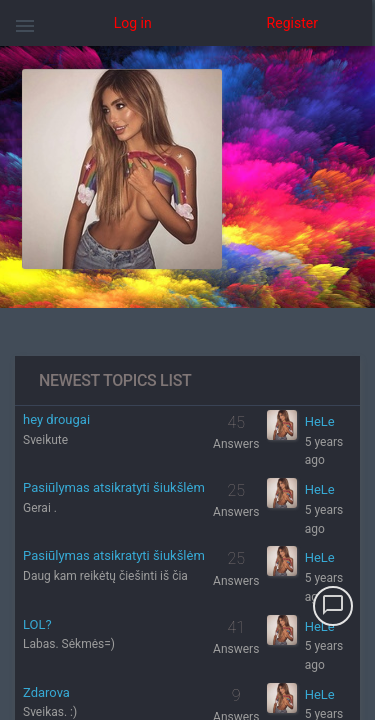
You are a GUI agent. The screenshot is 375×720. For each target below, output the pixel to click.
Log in (133, 23)
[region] (187, 383)
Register (292, 23)
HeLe (320, 421)
